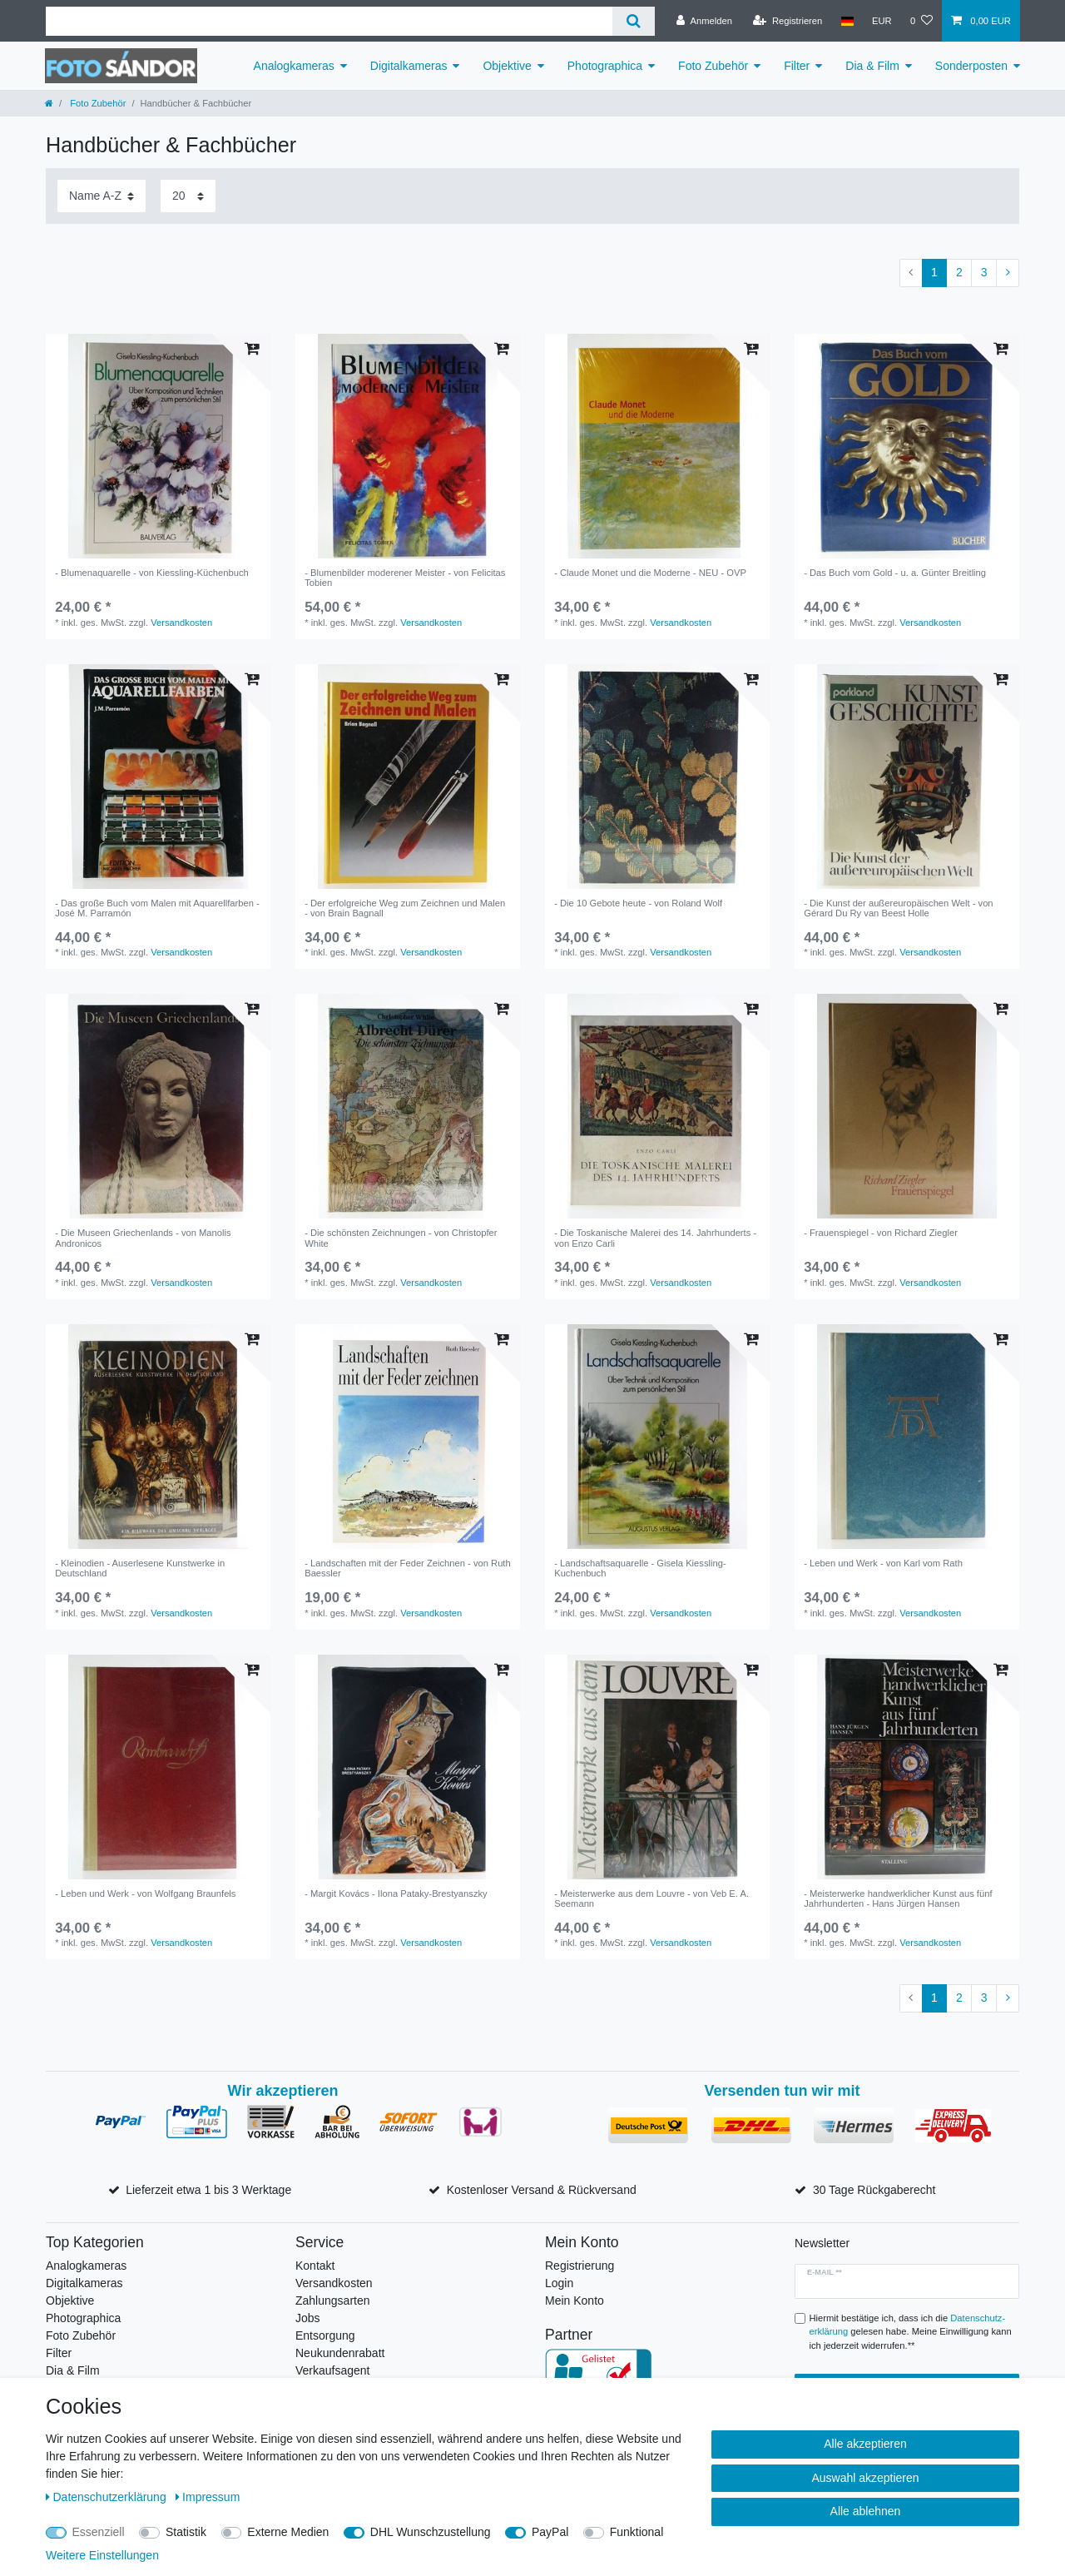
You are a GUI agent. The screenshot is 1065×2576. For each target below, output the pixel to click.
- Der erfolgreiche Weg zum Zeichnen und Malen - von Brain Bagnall (405, 908)
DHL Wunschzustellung (430, 2532)
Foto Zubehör (713, 65)
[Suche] (633, 21)
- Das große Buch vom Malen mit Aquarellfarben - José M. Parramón (157, 908)
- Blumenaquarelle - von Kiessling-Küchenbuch (152, 573)
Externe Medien (288, 2532)
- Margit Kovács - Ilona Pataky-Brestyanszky (396, 1893)
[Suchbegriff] (329, 21)
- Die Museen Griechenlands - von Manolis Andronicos (142, 1238)
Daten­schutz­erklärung (108, 2497)
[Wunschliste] (921, 21)
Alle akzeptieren (865, 2443)
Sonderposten (971, 65)
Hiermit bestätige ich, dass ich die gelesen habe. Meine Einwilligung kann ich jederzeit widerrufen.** (911, 2332)
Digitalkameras (409, 65)
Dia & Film (872, 65)
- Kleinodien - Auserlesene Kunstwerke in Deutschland (140, 1568)
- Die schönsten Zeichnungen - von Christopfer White (401, 1238)
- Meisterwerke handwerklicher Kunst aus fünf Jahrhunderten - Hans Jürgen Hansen (898, 1898)
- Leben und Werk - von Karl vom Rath (883, 1563)
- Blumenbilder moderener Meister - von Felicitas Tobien (405, 578)
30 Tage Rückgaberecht (874, 2189)
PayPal (550, 2532)
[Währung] (882, 21)
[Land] (846, 21)
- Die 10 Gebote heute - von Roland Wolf (638, 903)
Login (559, 2283)
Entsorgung (325, 2335)
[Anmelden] (704, 21)
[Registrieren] (787, 21)
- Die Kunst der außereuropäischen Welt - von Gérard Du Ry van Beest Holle (898, 908)
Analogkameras (294, 65)
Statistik (186, 2532)
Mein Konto (574, 2300)
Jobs (307, 2318)
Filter (797, 65)
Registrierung (579, 2265)
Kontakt (314, 2265)
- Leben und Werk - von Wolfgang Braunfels (145, 1893)
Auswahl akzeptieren (865, 2477)
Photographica (604, 65)
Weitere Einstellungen (102, 2555)
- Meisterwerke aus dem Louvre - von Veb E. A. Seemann (651, 1898)
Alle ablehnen (865, 2511)
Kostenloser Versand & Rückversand (542, 2189)
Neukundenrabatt (339, 2353)
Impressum (208, 2497)
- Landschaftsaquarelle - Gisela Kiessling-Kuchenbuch (640, 1568)
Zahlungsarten (332, 2300)
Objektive (507, 65)
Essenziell (98, 2532)
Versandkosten (181, 623)
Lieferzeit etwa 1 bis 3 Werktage (208, 2189)
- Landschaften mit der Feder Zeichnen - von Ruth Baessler (408, 1568)
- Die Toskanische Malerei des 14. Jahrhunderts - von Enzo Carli (655, 1238)
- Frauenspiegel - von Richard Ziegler (881, 1233)
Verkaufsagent (332, 2370)
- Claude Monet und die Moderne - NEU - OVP (650, 573)
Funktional (637, 2532)
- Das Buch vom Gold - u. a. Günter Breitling (895, 573)
